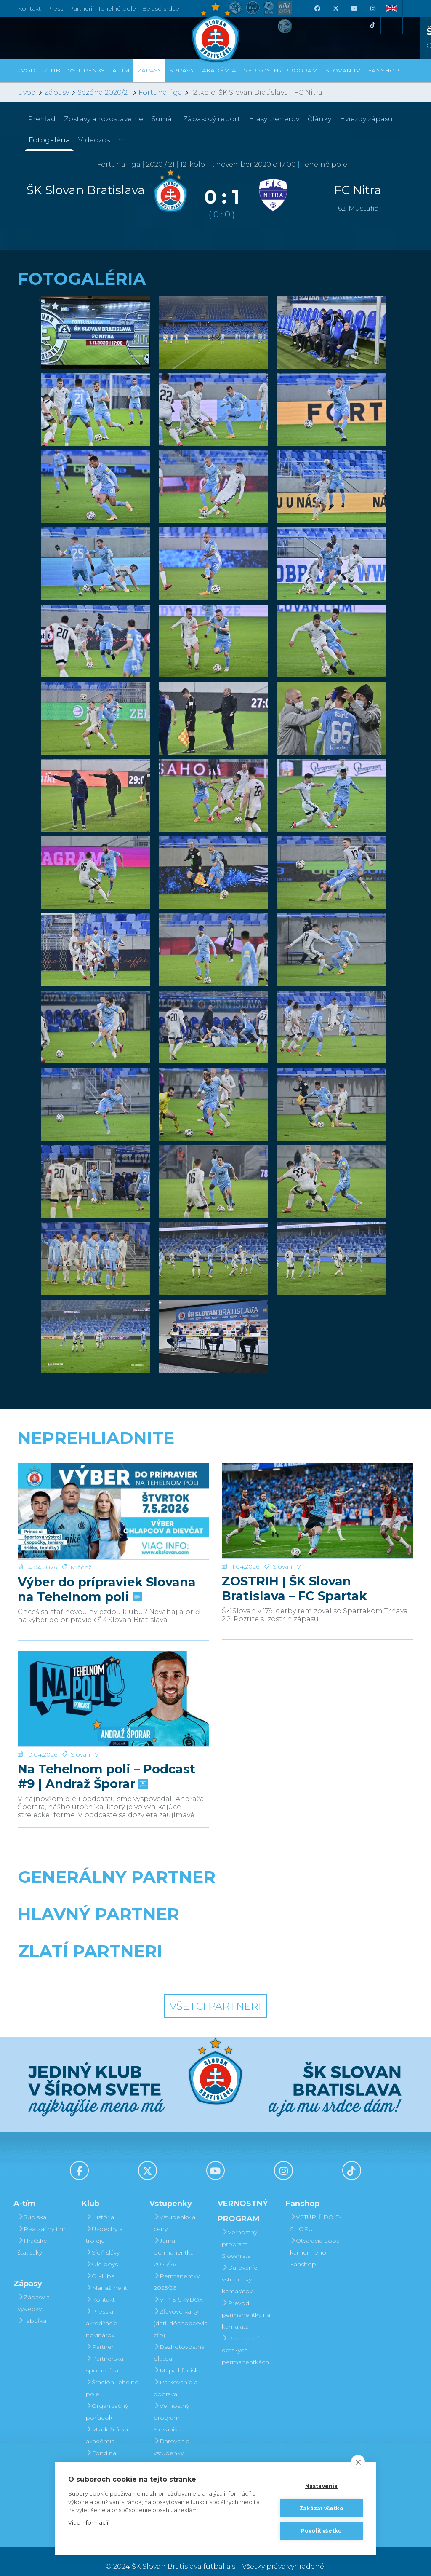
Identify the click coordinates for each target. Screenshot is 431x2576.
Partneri (100, 2336)
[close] (358, 2462)
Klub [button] (51, 70)
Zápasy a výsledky (34, 2292)
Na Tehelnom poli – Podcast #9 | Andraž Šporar (106, 1738)
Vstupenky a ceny (174, 2212)
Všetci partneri (215, 1995)
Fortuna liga (160, 92)
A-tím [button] (121, 70)
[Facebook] (317, 8)
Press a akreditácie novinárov (101, 2312)
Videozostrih (100, 140)
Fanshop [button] (383, 70)
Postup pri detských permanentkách (245, 2339)
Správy (181, 70)
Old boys (102, 2253)
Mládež (80, 1534)
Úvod (25, 70)
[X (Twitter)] (335, 8)
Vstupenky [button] (86, 70)
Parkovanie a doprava (175, 2377)
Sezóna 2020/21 (103, 92)
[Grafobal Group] (266, 1961)
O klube (100, 2265)
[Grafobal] (147, 1924)
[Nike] (215, 1887)
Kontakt (100, 2288)
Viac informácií (88, 2522)
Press (55, 8)
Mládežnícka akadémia (107, 2424)
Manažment (106, 2277)
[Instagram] (372, 8)
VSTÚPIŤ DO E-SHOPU (315, 2212)
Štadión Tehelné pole (112, 2377)
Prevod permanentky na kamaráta (246, 2303)
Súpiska (32, 2206)
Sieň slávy (103, 2241)
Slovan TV (287, 1534)
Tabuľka (32, 2310)
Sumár (163, 119)
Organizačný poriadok (107, 2400)
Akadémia (219, 70)
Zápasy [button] (149, 70)
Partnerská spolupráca (104, 2353)
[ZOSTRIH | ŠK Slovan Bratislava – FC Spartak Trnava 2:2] (317, 1495)
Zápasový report (211, 119)
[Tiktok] (372, 25)
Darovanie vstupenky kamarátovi (171, 2442)
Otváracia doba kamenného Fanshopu (315, 2241)
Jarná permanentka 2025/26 (174, 2241)
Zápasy (56, 92)
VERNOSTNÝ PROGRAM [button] (281, 70)
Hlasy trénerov (274, 119)
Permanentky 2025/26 (177, 2271)
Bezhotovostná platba (179, 2341)
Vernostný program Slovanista (171, 2406)
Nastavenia (321, 2486)
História (100, 2206)
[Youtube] (354, 8)
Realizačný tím (42, 2218)
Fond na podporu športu (109, 2448)
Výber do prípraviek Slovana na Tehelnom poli (107, 1556)
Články (319, 119)
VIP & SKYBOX (178, 2288)
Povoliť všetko (321, 2531)
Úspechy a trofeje (104, 2223)
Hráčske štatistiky (32, 2235)
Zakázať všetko (321, 2508)
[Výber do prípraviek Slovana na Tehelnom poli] (113, 1495)
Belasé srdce (160, 8)
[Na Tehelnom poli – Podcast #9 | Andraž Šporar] (113, 1677)
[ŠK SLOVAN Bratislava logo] (215, 31)
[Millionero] (283, 1924)
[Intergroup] (165, 1961)
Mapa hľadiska (178, 2359)
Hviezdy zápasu (366, 119)
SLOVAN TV (342, 70)
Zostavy (103, 119)
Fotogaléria (49, 140)
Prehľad (42, 119)
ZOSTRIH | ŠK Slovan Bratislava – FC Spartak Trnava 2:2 (294, 1556)
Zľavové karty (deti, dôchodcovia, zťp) (181, 2312)
